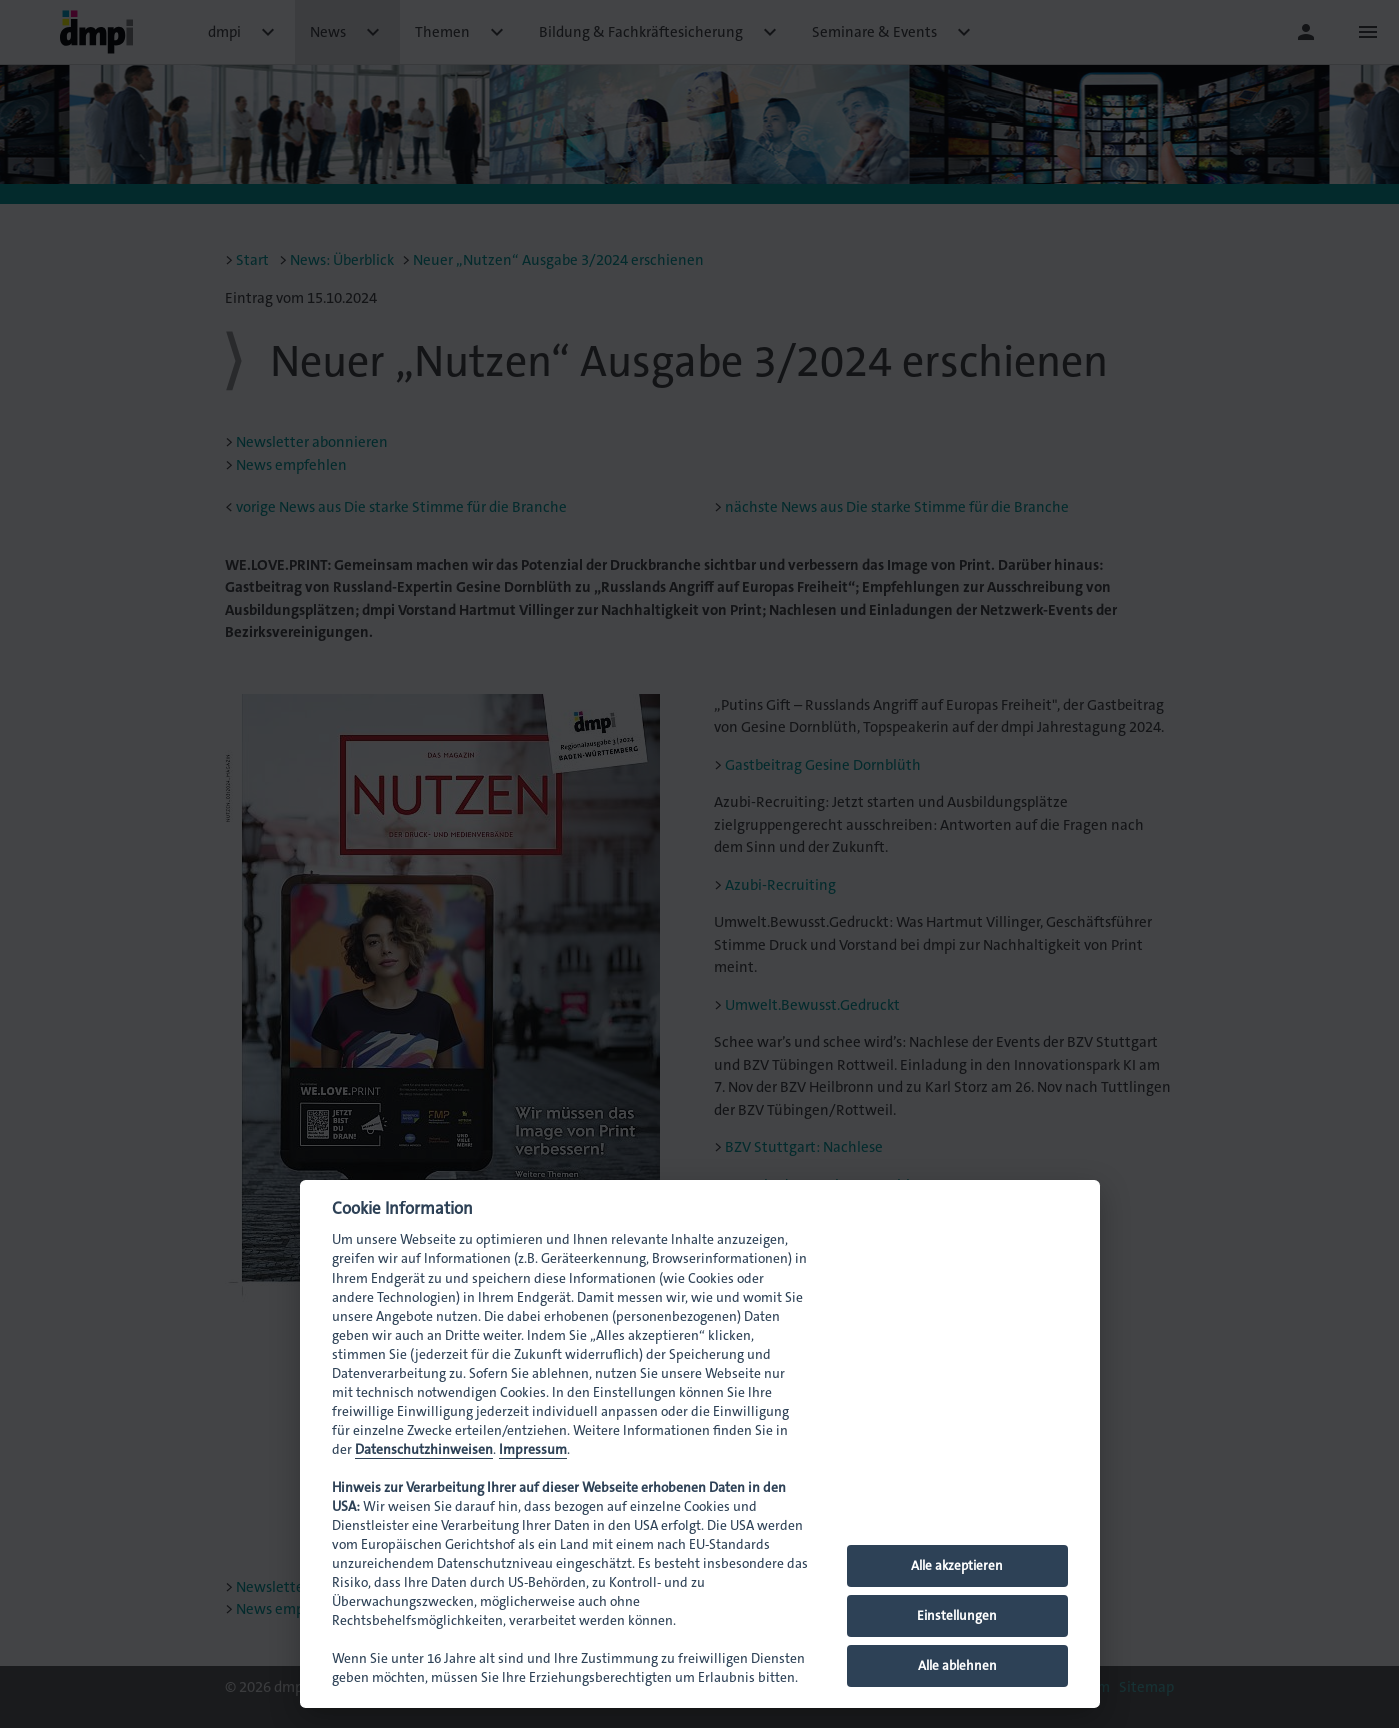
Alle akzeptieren (957, 1565)
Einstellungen (957, 1615)
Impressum (533, 1449)
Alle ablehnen (957, 1665)
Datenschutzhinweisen (424, 1449)
